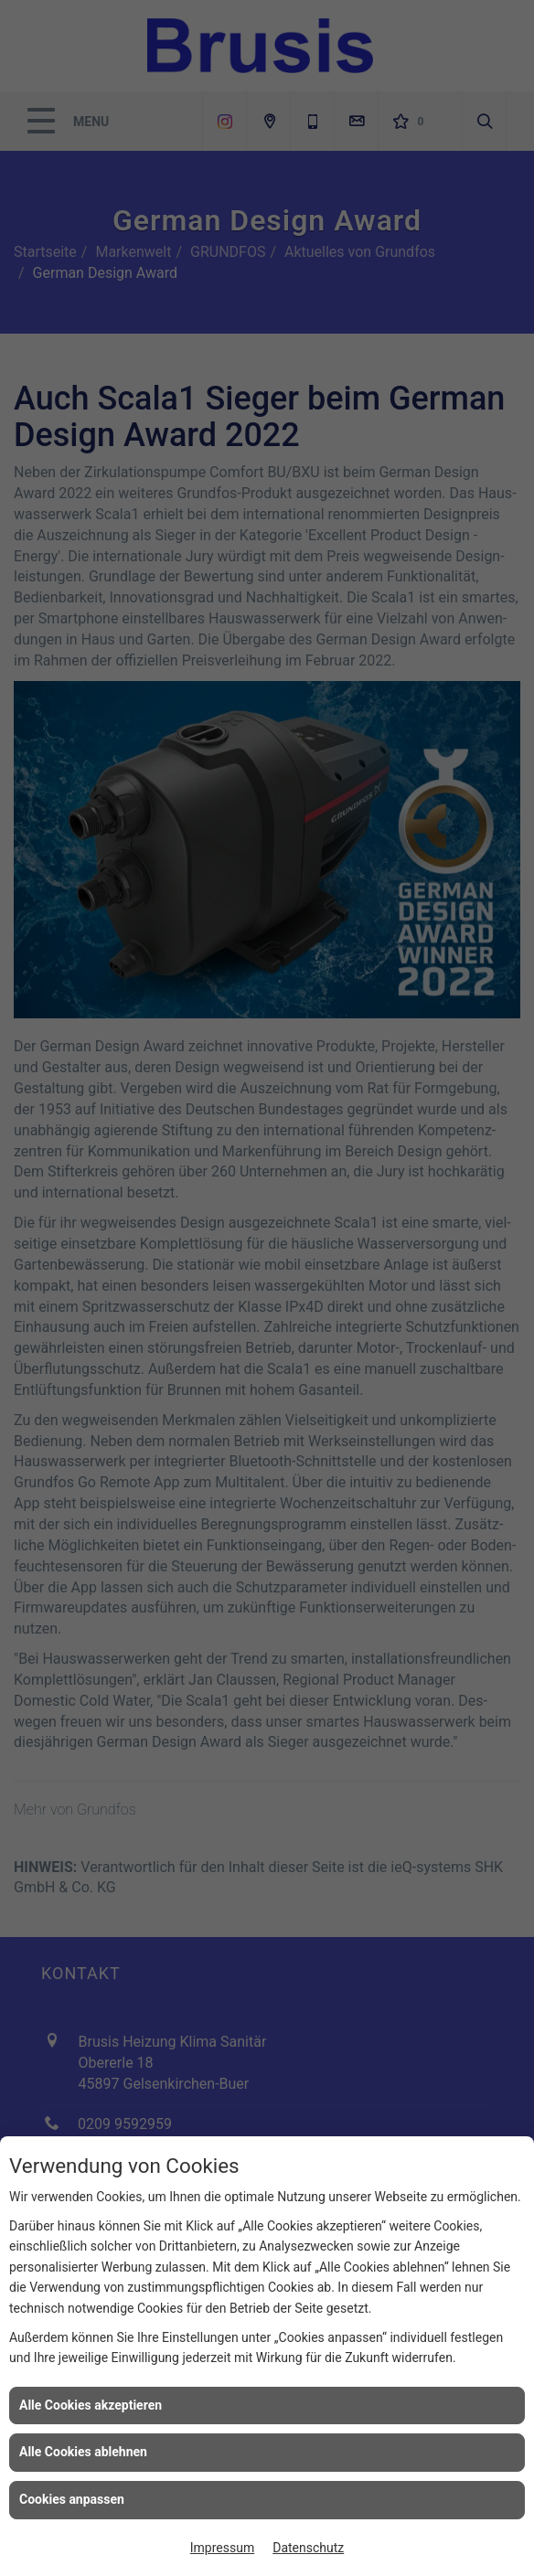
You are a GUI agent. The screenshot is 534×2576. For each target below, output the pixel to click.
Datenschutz (308, 2547)
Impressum (222, 2547)
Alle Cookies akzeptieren (90, 2405)
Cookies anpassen (71, 2499)
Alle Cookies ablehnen (83, 2451)
